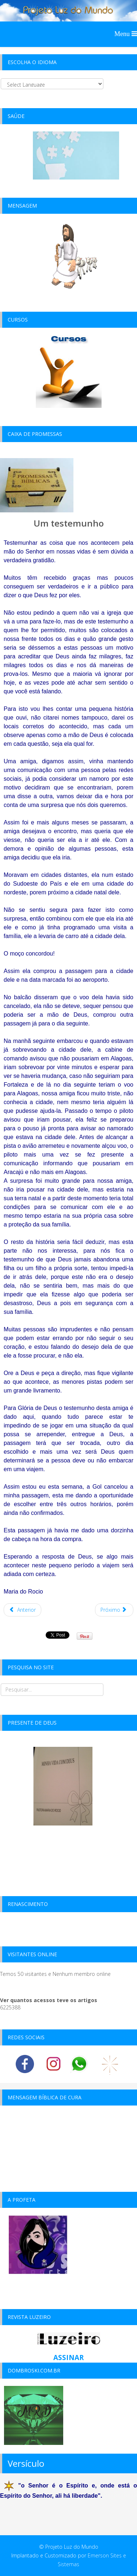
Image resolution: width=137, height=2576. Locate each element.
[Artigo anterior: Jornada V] (22, 1609)
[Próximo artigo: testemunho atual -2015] (114, 1609)
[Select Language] (52, 83)
